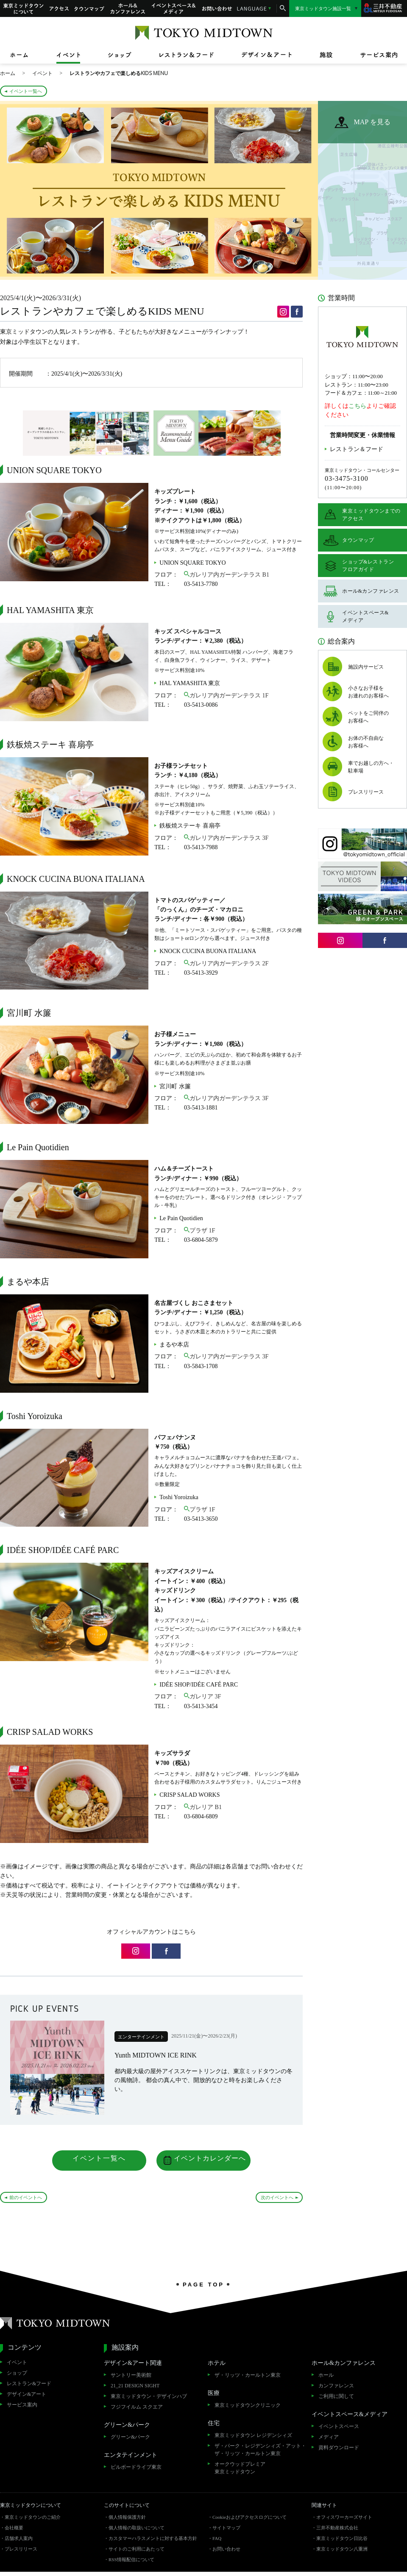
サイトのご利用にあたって (136, 2548)
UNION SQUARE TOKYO (192, 563)
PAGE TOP (203, 2284)
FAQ (216, 2538)
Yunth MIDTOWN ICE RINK (155, 2055)
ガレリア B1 (206, 1807)
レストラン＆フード (356, 449)
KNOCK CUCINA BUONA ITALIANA (207, 951)
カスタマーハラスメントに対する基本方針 (153, 2538)
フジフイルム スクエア (137, 2407)
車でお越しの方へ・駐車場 (371, 767)
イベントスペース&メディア (173, 8)
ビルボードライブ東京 (136, 2467)
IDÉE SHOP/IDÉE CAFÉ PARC (198, 1684)
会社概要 (14, 2527)
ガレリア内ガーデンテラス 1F (229, 695)
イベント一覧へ (25, 91)
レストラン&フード (29, 2383)
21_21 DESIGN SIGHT (135, 2386)
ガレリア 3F (205, 1696)
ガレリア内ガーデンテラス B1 (229, 575)
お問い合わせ (217, 8)
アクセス (59, 8)
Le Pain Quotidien (181, 1218)
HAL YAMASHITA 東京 (189, 683)
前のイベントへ (25, 2197)
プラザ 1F (202, 1230)
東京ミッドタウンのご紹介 (33, 2517)
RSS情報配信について (131, 2559)
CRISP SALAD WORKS (189, 1795)
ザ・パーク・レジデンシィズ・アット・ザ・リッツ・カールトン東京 (260, 2449)
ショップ (17, 2373)
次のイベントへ (277, 2197)
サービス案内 (22, 2405)
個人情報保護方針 (127, 2517)
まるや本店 (174, 1344)
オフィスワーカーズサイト (344, 2517)
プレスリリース (366, 792)
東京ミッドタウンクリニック (248, 2405)
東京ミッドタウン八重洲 (342, 2548)
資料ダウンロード (338, 2448)
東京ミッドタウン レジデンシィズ (253, 2435)
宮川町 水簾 (175, 1086)
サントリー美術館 (131, 2375)
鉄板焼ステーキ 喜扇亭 (189, 825)
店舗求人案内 (19, 2538)
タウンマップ (89, 8)
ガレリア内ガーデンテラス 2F (229, 963)
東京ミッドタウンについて (23, 8)
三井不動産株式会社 (337, 2527)
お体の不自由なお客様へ (366, 742)
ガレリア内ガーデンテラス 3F (229, 838)
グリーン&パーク (130, 2437)
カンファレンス (336, 2386)
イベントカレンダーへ (210, 2158)
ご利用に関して (336, 2396)
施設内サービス (366, 667)
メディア (328, 2437)
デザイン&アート (26, 2394)
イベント (17, 2362)
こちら (357, 406)
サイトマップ (226, 2527)
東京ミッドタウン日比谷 (342, 2538)
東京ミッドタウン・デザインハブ (149, 2396)
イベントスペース (338, 2426)
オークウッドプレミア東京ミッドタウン (240, 2468)
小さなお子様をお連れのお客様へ (368, 692)
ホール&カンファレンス (128, 8)
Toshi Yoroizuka (178, 1497)
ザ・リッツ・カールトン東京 (248, 2375)
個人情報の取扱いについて (136, 2527)
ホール (326, 2375)
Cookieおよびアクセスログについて (249, 2517)
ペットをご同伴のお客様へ (368, 717)
